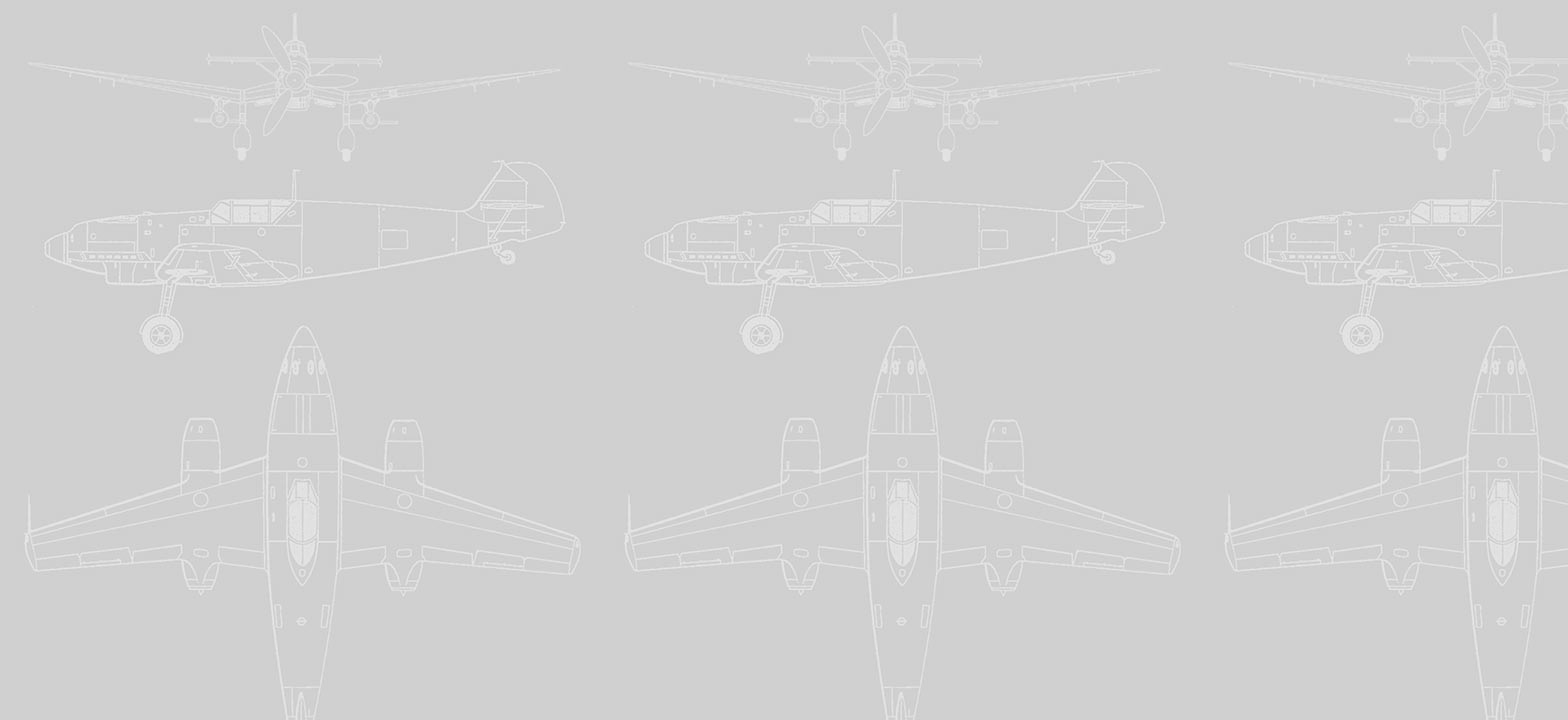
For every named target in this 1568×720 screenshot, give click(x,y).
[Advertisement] (784, 148)
